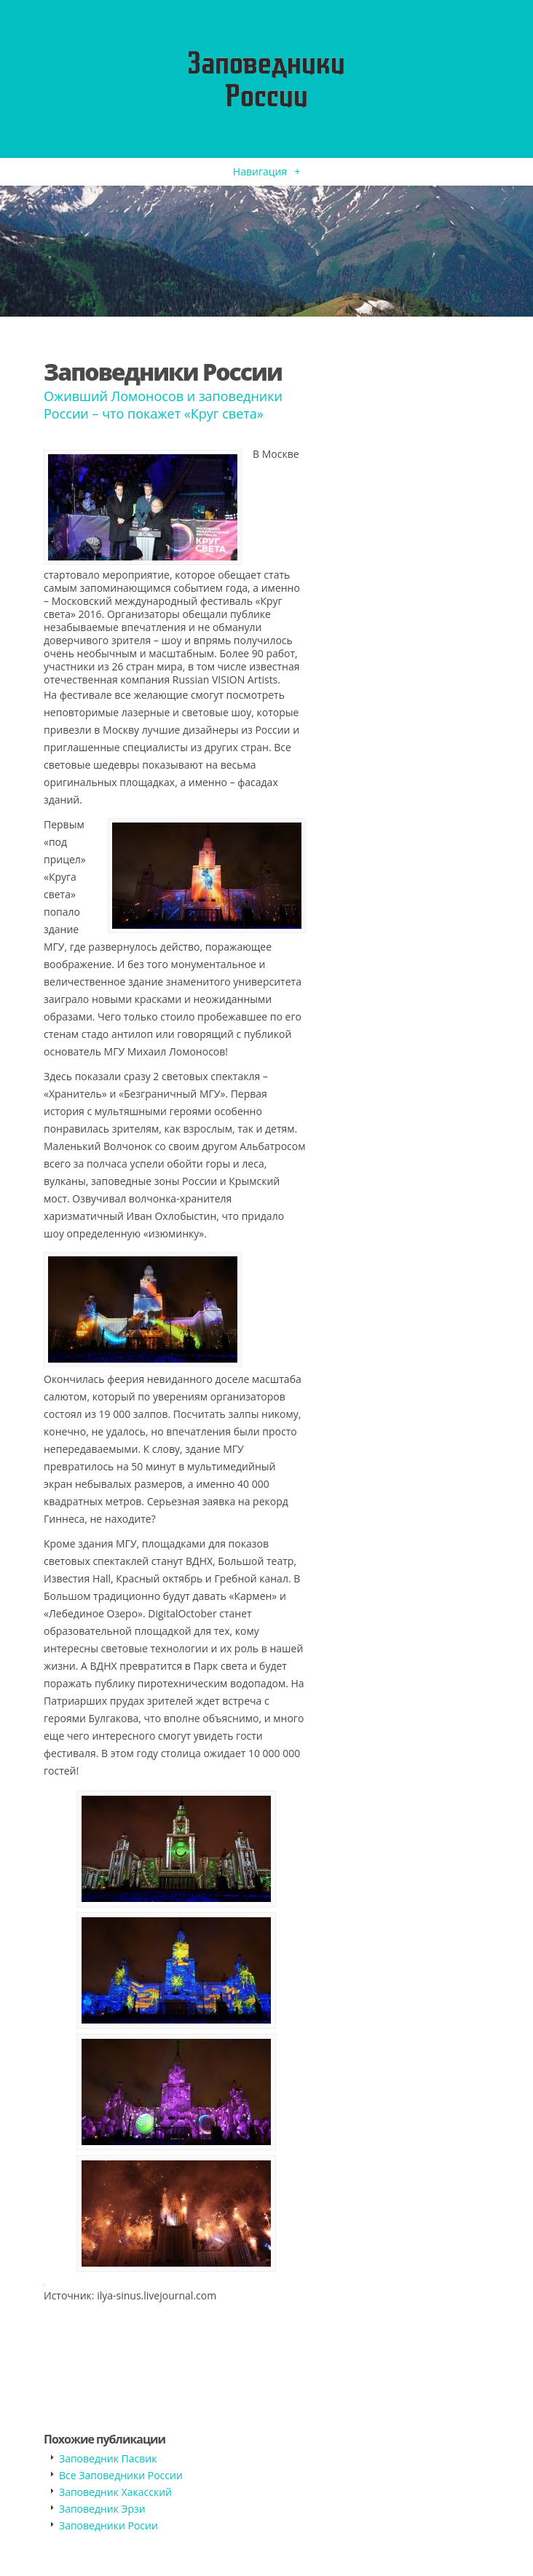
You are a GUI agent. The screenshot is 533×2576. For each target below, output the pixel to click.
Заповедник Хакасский (115, 2492)
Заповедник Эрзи (102, 2509)
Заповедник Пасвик (108, 2458)
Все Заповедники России (121, 2475)
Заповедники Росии (108, 2525)
